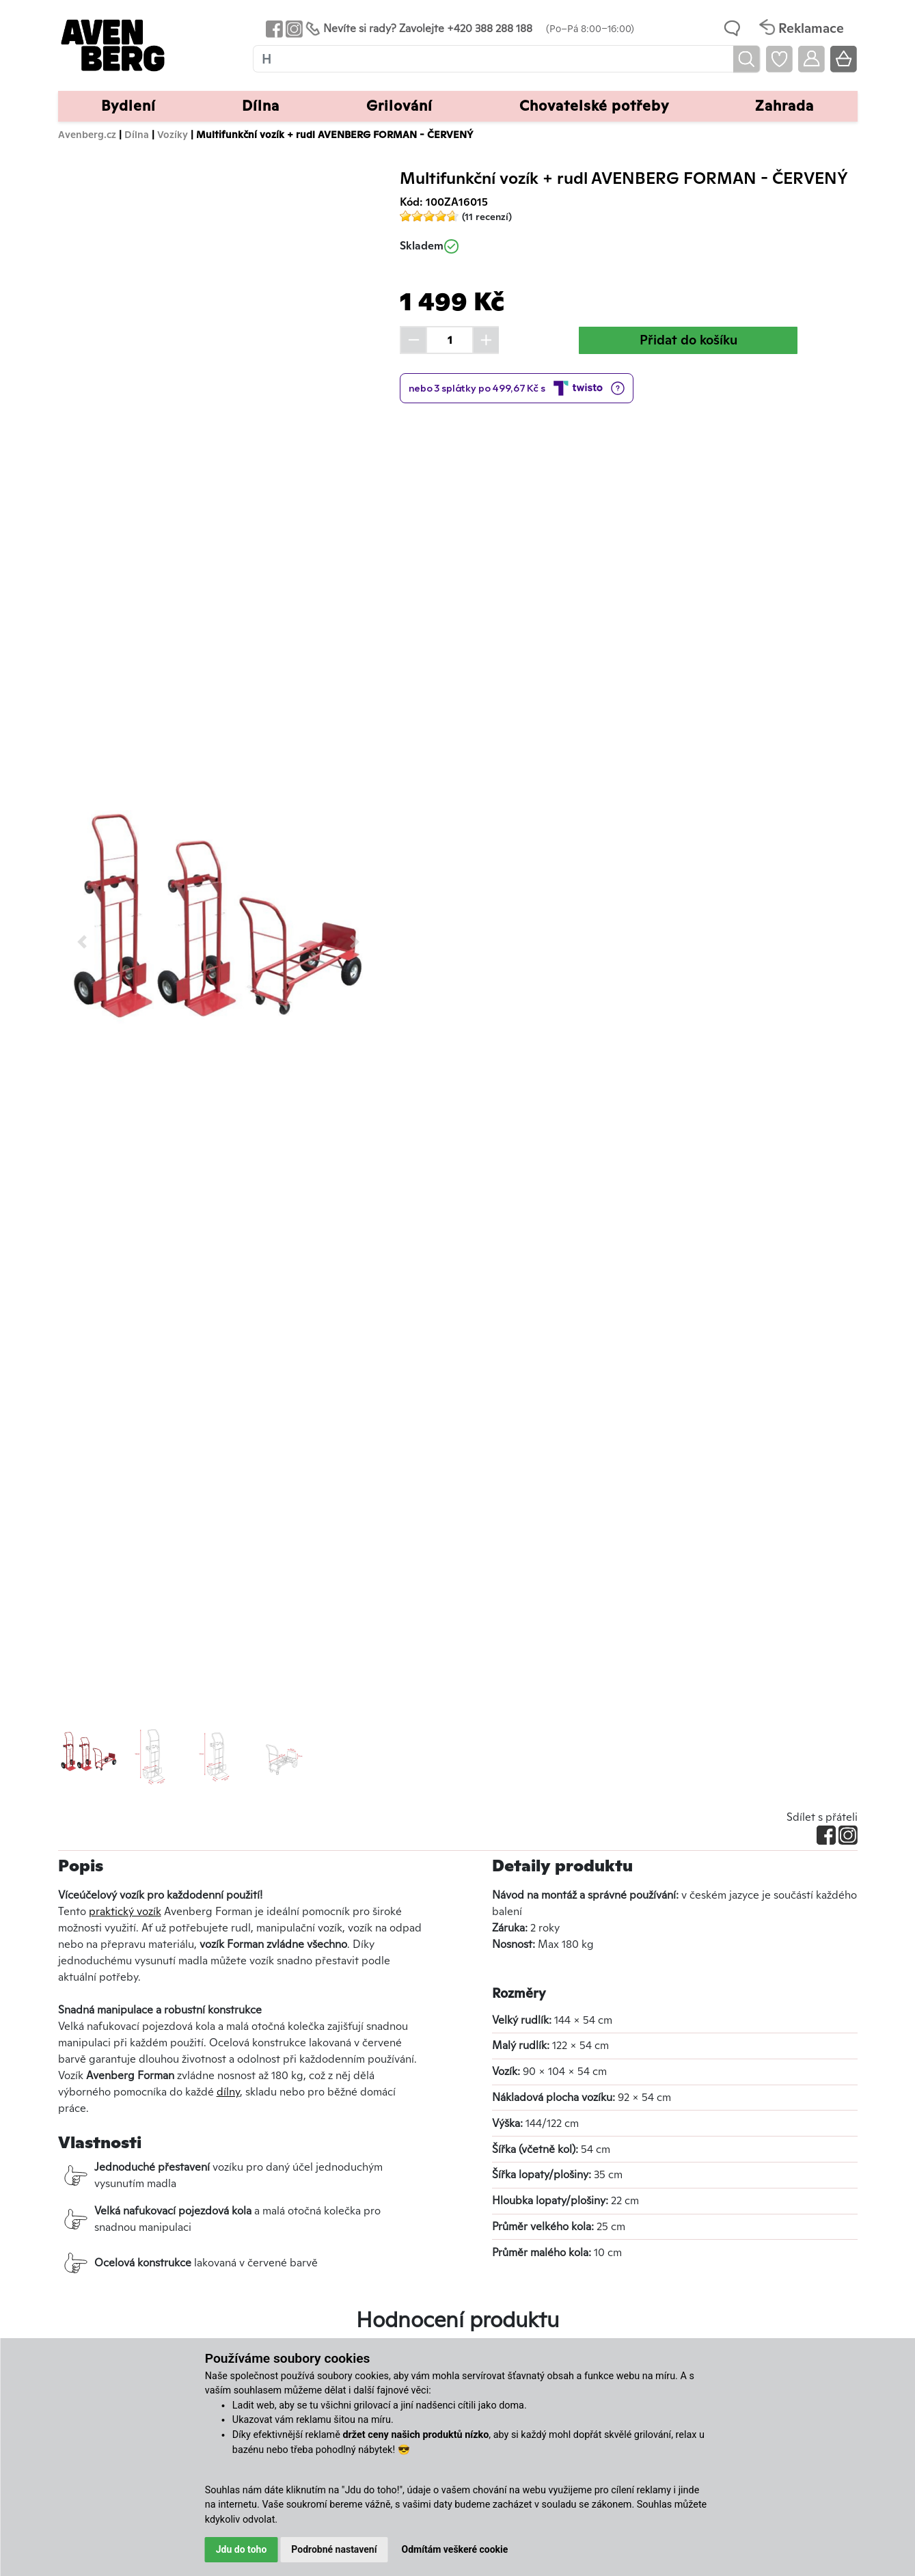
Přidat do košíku (688, 340)
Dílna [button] (260, 105)
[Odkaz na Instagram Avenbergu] (293, 28)
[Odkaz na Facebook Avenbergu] (273, 28)
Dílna (136, 134)
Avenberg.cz (87, 134)
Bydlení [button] (128, 105)
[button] (82, 941)
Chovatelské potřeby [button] (594, 105)
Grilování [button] (399, 105)
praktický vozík (125, 1911)
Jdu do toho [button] (241, 2549)
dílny (228, 2092)
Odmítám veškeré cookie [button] (455, 2549)
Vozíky (172, 134)
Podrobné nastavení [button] (334, 2549)
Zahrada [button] (784, 105)
